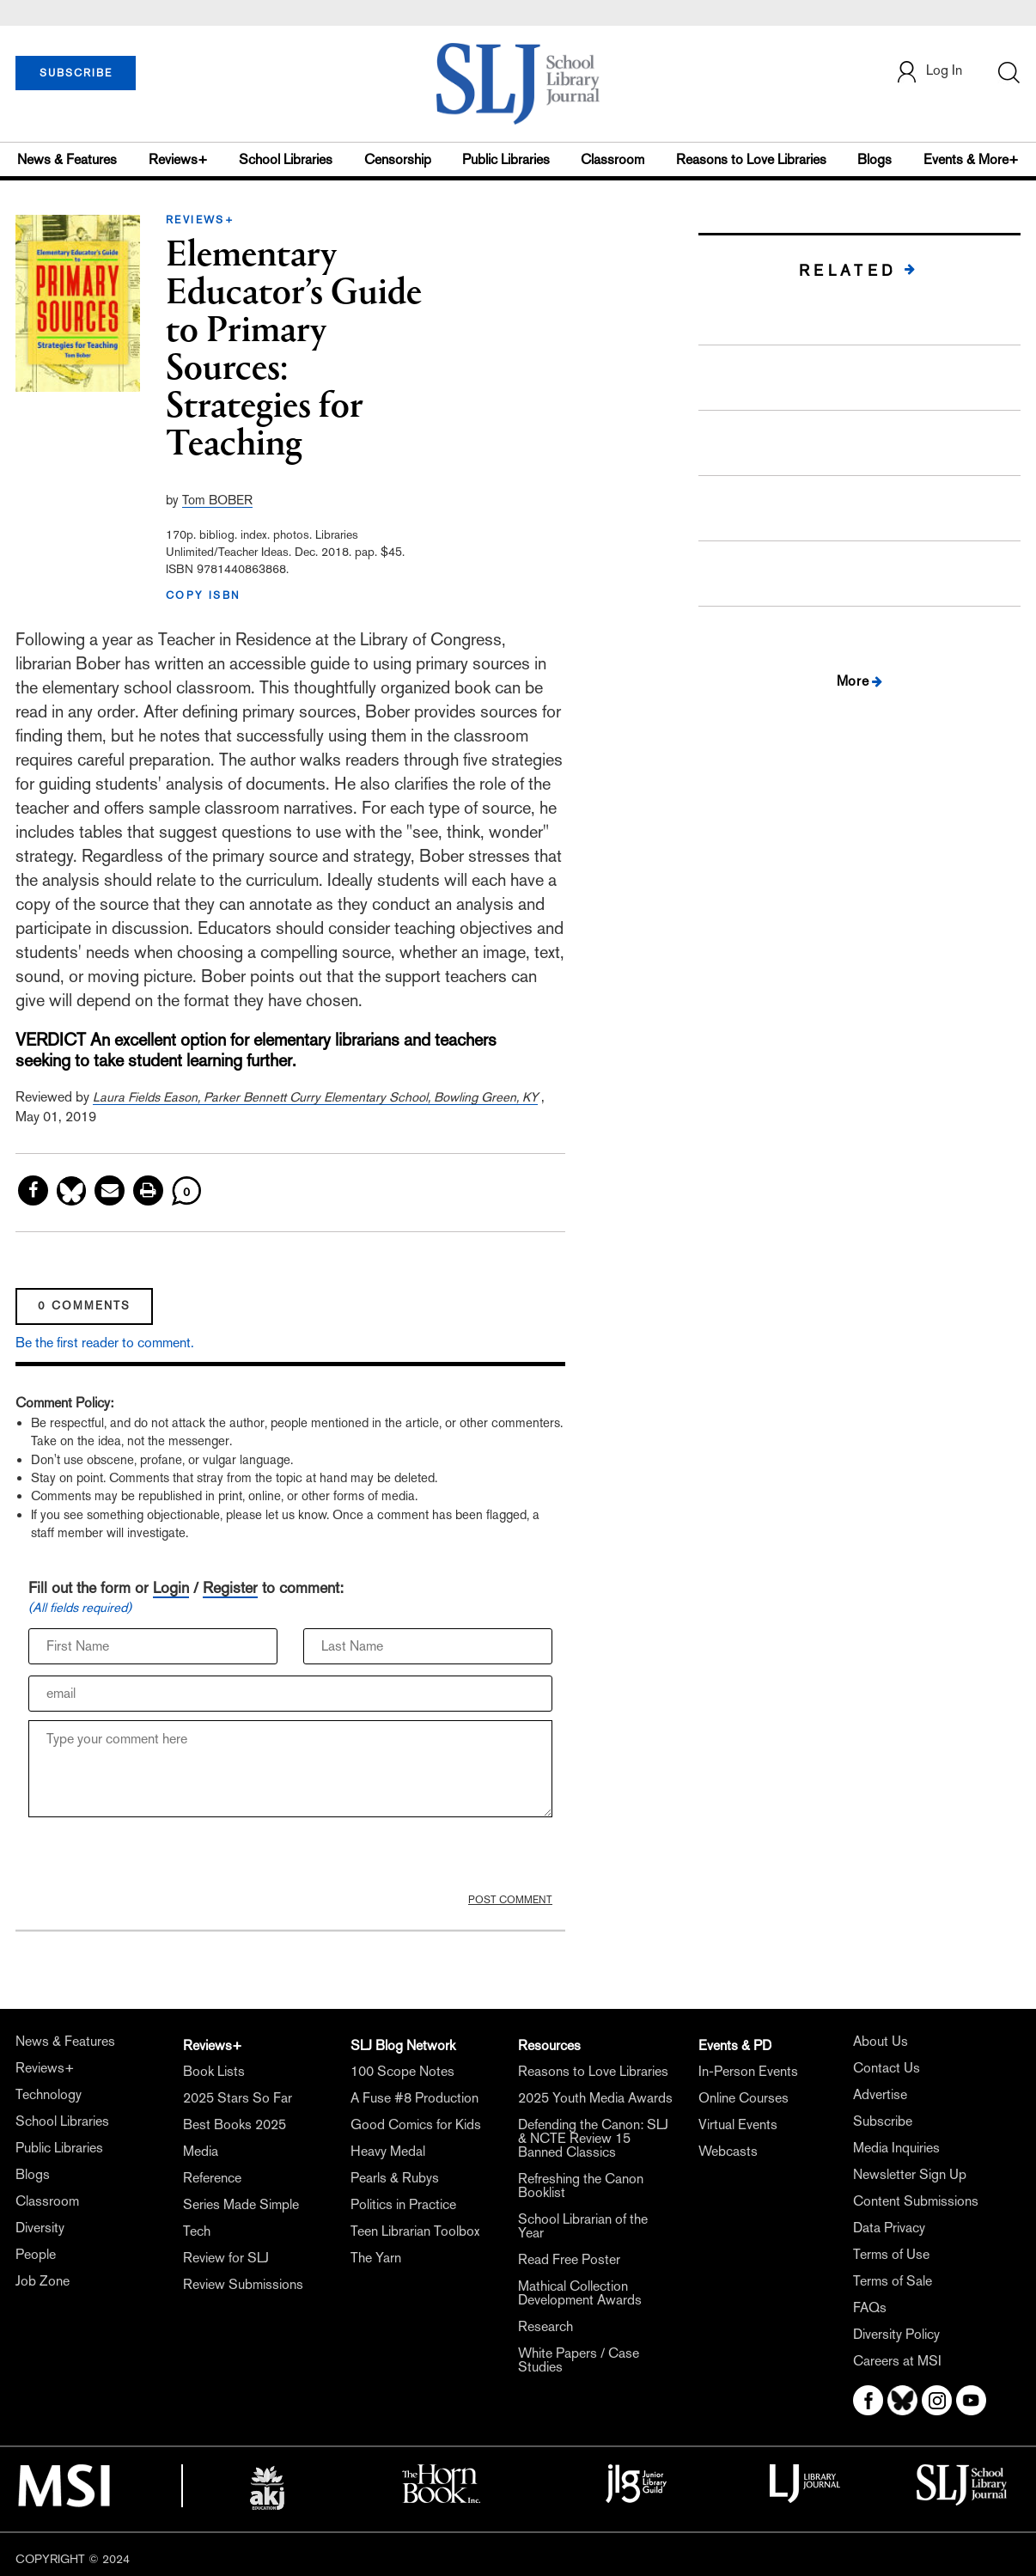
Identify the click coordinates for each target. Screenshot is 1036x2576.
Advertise (880, 2094)
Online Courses (743, 2098)
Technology (48, 2094)
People (35, 2254)
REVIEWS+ (200, 220)
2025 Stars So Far (237, 2098)
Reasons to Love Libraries (751, 159)
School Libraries (285, 159)
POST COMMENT (510, 1900)
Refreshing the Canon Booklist (580, 2185)
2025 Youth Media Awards (595, 2098)
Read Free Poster (569, 2259)
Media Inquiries (896, 2148)
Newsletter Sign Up (909, 2174)
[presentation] (158, 1859)
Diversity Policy (896, 2334)
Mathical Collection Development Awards (580, 2293)
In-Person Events (748, 2071)
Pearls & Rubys (394, 2178)
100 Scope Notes (402, 2071)
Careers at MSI (897, 2361)
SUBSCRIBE (76, 73)
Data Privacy (889, 2227)
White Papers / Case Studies (578, 2360)
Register (230, 1587)
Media (200, 2151)
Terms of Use (891, 2254)
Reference (212, 2178)
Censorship (397, 159)
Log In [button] (928, 71)
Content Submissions (915, 2201)
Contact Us (886, 2068)
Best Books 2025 (234, 2124)
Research (545, 2326)
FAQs (870, 2307)
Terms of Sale (892, 2281)
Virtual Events (737, 2124)
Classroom (612, 159)
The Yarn (375, 2257)
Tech (196, 2231)
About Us (880, 2041)
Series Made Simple (241, 2204)
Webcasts (728, 2151)
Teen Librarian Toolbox (414, 2231)
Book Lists (214, 2071)
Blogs (874, 159)
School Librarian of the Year (583, 2226)
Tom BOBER (217, 499)
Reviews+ (178, 159)
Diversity (39, 2227)
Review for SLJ (226, 2257)
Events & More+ (971, 159)
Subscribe (882, 2121)
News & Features (67, 159)
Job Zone (42, 2281)
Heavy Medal (387, 2151)
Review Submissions (243, 2284)
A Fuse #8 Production (414, 2098)
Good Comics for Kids (415, 2124)
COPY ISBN (203, 595)
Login (171, 1587)
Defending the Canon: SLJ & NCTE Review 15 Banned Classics (593, 2138)
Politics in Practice (403, 2204)
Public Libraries (506, 159)
